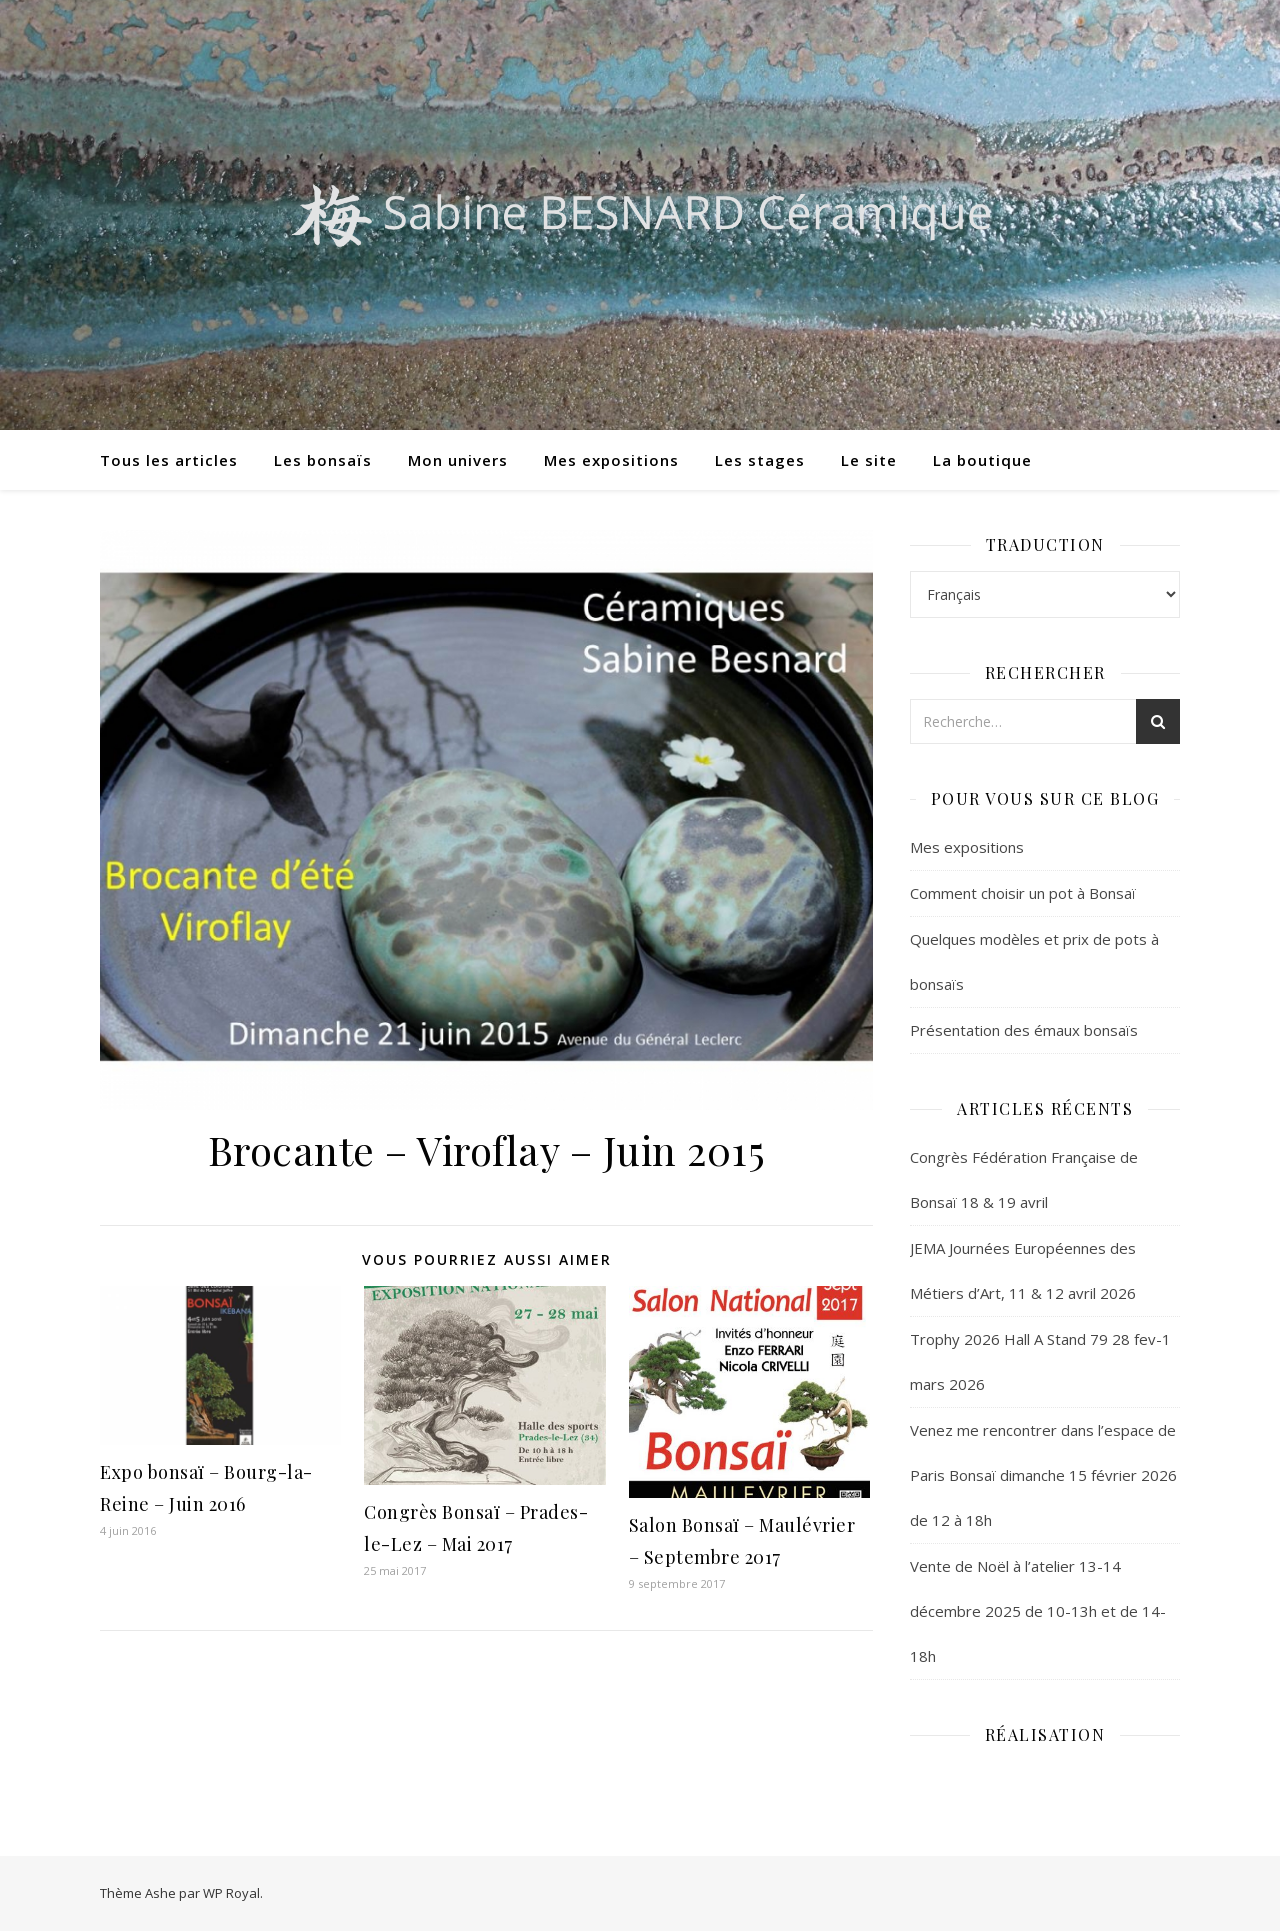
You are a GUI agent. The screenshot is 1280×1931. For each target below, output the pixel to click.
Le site (869, 460)
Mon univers (458, 460)
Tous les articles (169, 460)
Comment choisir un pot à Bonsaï (1023, 893)
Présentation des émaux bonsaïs (1024, 1030)
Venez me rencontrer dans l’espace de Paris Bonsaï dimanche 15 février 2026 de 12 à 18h (1043, 1475)
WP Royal (231, 1893)
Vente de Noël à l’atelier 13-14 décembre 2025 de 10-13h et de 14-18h (1038, 1611)
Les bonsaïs (323, 460)
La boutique (982, 460)
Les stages (760, 460)
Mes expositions (611, 460)
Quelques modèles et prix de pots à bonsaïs (1034, 961)
